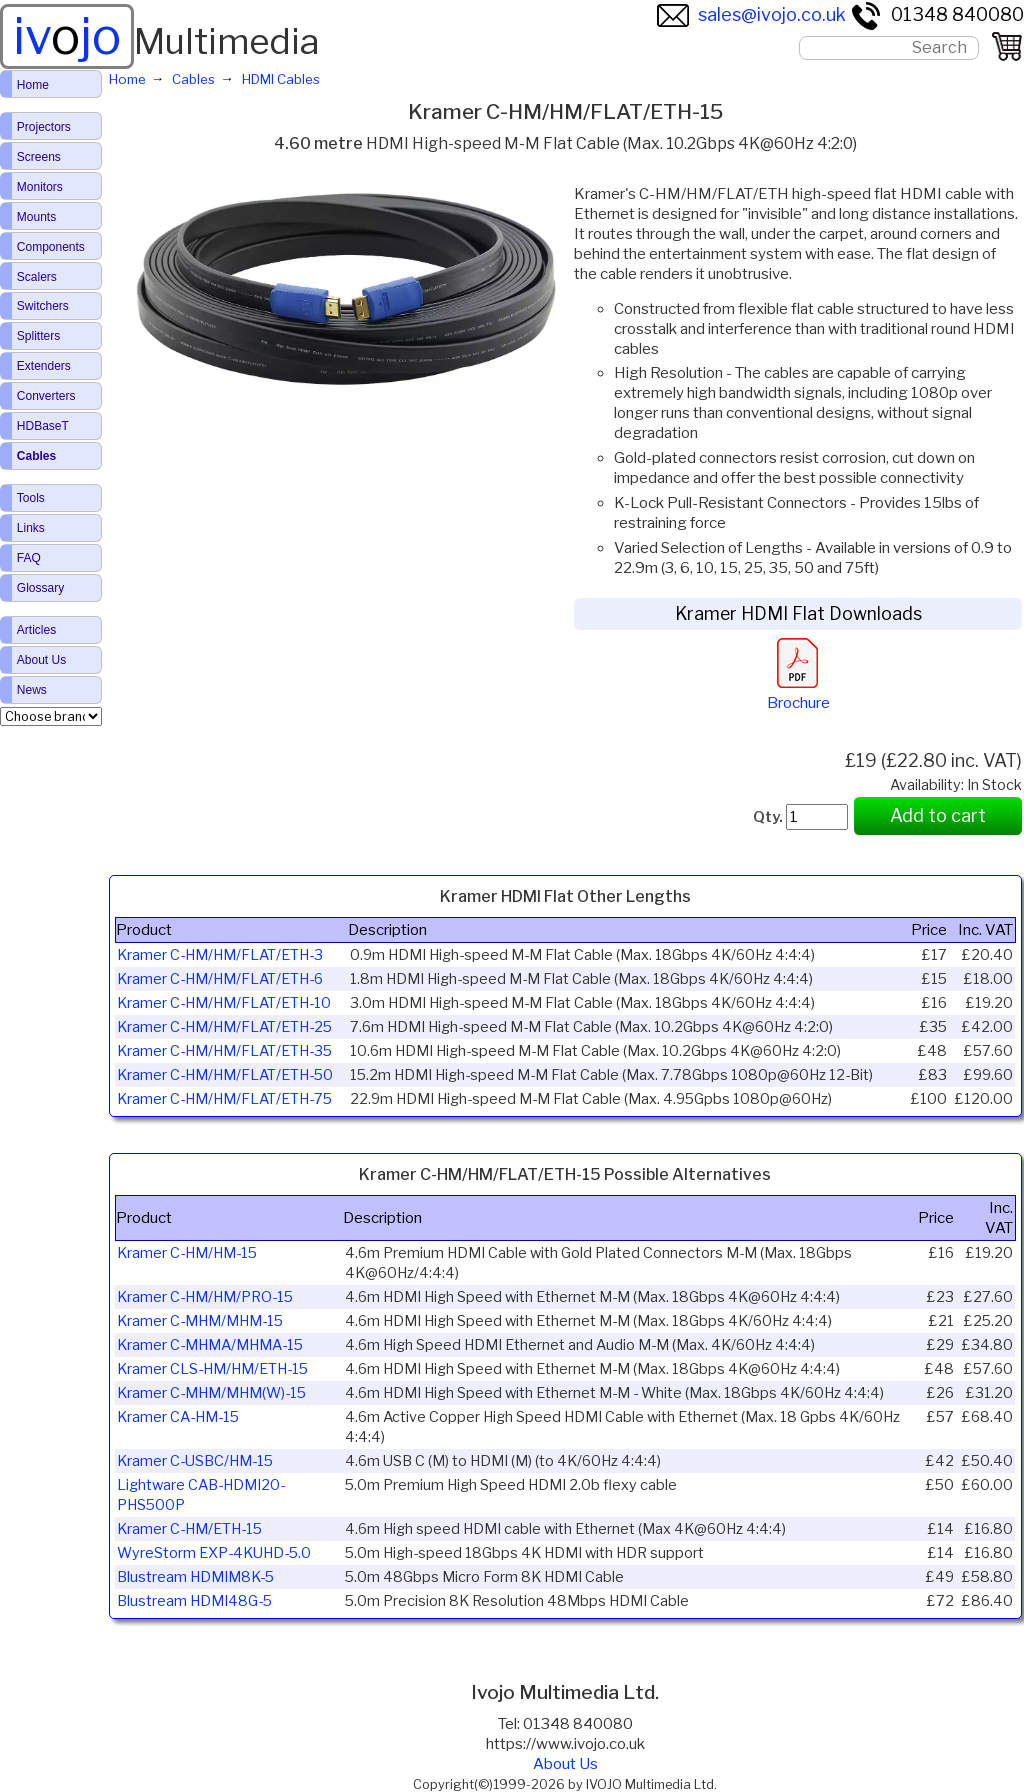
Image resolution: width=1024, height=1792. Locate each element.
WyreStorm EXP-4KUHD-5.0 (214, 1553)
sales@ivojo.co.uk (751, 14)
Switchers (43, 306)
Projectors (44, 127)
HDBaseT (43, 426)
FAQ (29, 558)
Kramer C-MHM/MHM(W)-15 (211, 1393)
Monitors (40, 187)
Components (51, 247)
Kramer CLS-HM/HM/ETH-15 (212, 1369)
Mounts (36, 217)
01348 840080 (937, 14)
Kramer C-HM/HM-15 (187, 1253)
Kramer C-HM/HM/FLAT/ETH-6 (220, 979)
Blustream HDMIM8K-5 (195, 1577)
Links (31, 528)
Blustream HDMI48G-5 (194, 1601)
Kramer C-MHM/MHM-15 (200, 1321)
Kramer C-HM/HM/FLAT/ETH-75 (224, 1099)
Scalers (37, 277)
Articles (36, 630)
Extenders (44, 366)
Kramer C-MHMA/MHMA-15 (210, 1345)
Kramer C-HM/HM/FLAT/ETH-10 (224, 1003)
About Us (565, 1764)
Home (33, 85)
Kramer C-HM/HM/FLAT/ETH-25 (224, 1027)
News (32, 690)
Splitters (38, 336)
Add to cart (938, 815)
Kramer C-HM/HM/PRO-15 (205, 1297)
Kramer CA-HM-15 (178, 1417)
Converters (46, 396)
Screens (39, 157)
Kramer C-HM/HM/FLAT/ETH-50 (225, 1075)
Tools (31, 498)
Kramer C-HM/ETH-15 (189, 1529)
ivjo (67, 36)
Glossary (40, 588)
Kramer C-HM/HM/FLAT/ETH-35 (224, 1051)
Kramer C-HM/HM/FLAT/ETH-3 (220, 955)
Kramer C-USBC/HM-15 (195, 1461)
